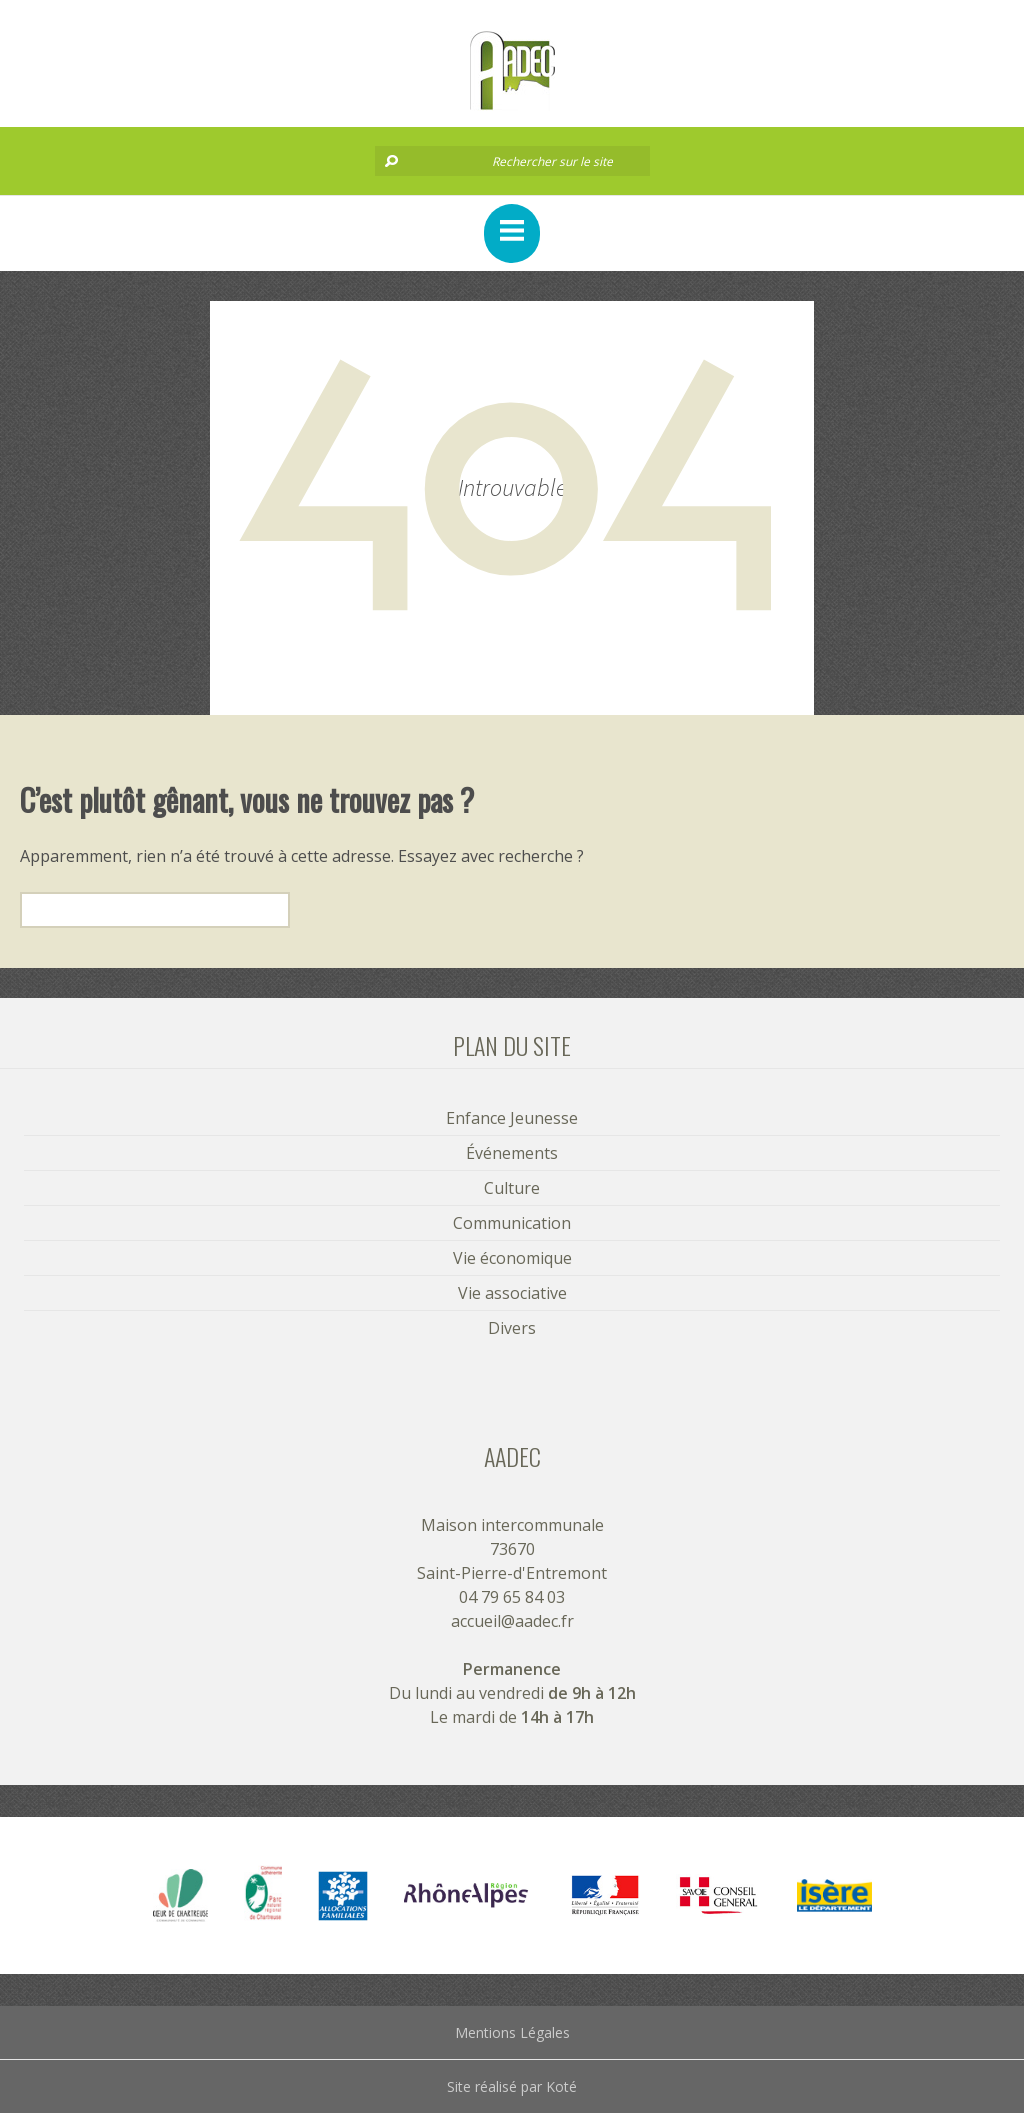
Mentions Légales (512, 2032)
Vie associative (512, 1293)
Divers (512, 1328)
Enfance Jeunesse (512, 1118)
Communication (512, 1223)
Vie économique (512, 1258)
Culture (512, 1188)
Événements (512, 1153)
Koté (561, 2086)
